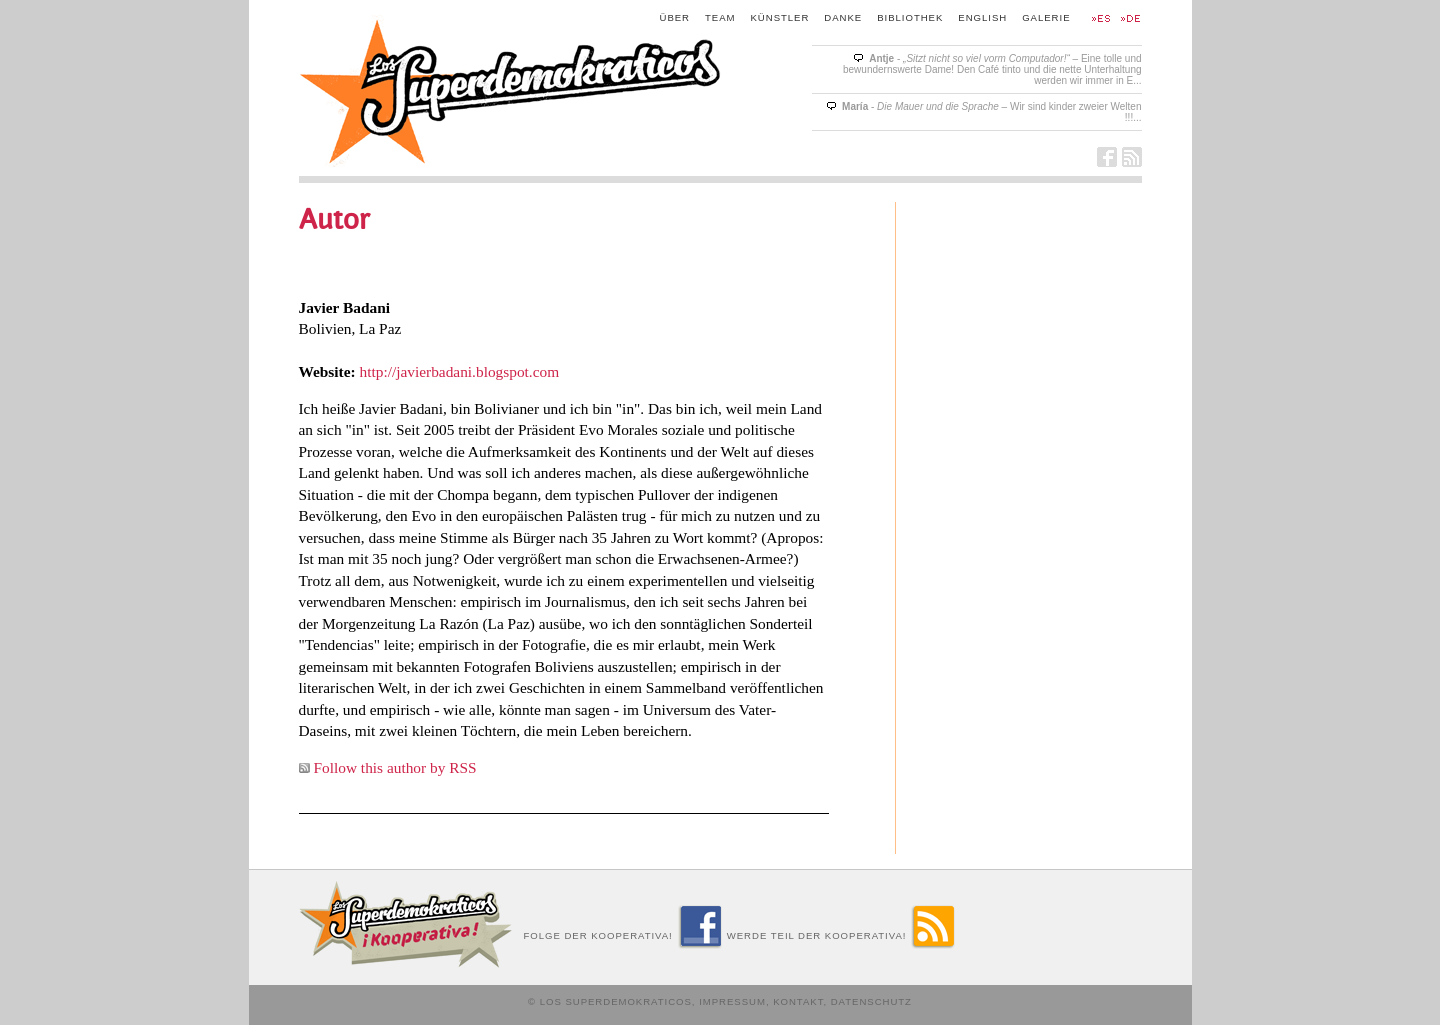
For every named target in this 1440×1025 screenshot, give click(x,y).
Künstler (780, 17)
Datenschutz (871, 1001)
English (982, 17)
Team (720, 17)
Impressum (732, 1001)
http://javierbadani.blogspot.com (460, 371)
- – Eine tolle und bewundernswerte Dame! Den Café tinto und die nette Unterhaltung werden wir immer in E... (992, 69)
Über (675, 17)
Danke (843, 17)
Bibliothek (910, 17)
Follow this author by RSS (395, 767)
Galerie (1046, 17)
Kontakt (798, 1001)
